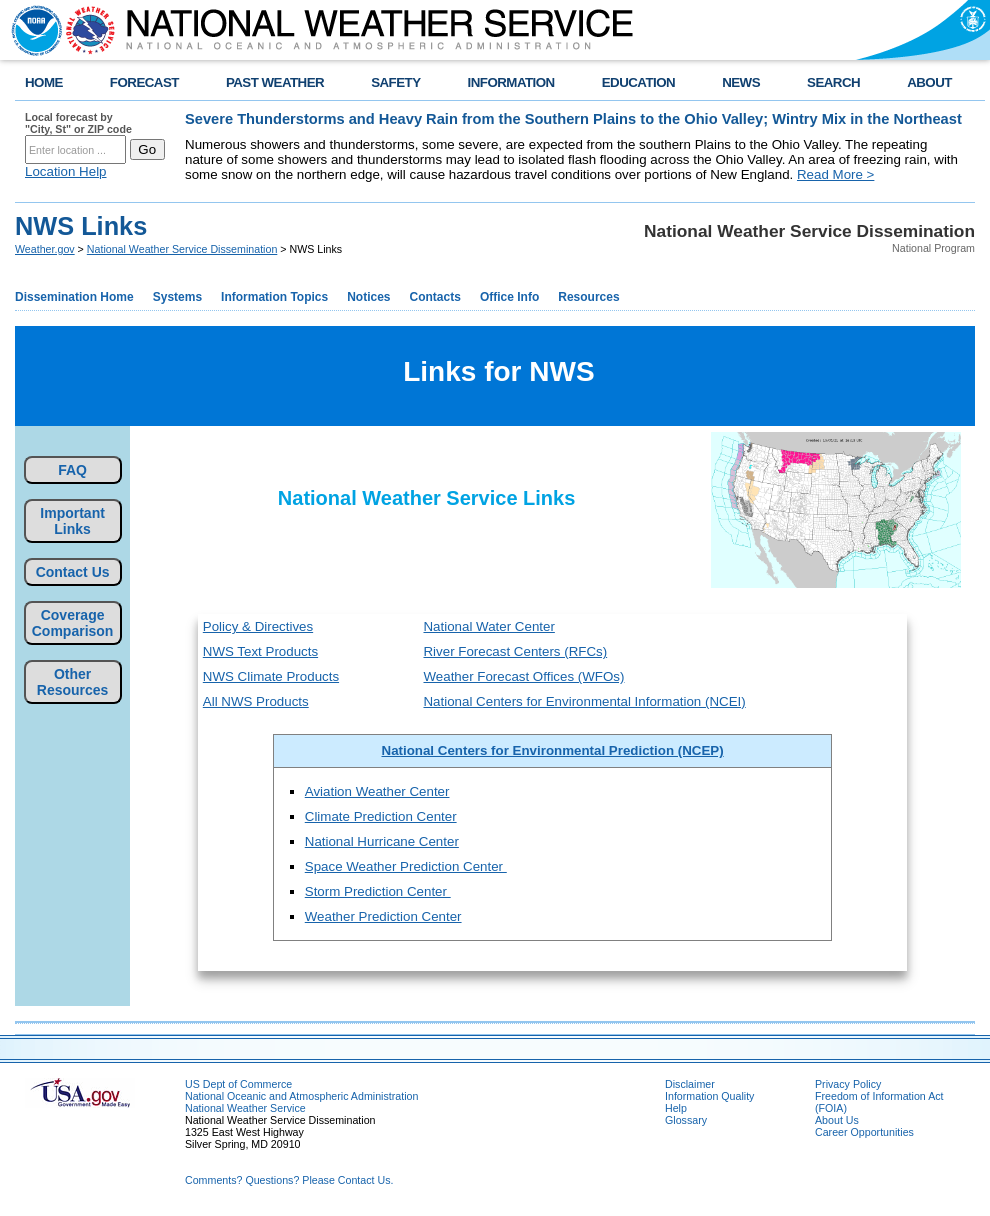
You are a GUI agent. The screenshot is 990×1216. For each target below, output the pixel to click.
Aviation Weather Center (377, 791)
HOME (44, 82)
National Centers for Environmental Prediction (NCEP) (553, 750)
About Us (837, 1120)
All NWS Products (256, 701)
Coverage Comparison (73, 623)
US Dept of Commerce (238, 1084)
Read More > (835, 174)
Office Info (509, 297)
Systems (177, 297)
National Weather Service (245, 1108)
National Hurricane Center (382, 841)
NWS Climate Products (271, 676)
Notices (368, 297)
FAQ (72, 470)
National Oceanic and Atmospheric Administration (301, 1096)
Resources (588, 297)
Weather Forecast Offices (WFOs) (523, 676)
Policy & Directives (258, 626)
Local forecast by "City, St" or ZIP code (78, 123)
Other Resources (73, 682)
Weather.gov (45, 249)
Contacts (435, 297)
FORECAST (144, 82)
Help (676, 1108)
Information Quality (709, 1096)
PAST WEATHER (275, 82)
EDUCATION (638, 82)
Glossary (686, 1120)
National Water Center (488, 626)
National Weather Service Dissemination (182, 249)
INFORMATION (511, 82)
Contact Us (73, 572)
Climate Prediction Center (381, 816)
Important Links (72, 521)
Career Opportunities (864, 1132)
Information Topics (274, 297)
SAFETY (395, 82)
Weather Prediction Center (383, 916)
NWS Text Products (260, 651)
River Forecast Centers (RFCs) (515, 651)
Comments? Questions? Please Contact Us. (289, 1180)
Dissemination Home (74, 297)
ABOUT (929, 82)
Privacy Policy (848, 1084)
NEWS (741, 82)
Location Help (66, 171)
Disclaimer (690, 1084)
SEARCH (833, 82)
